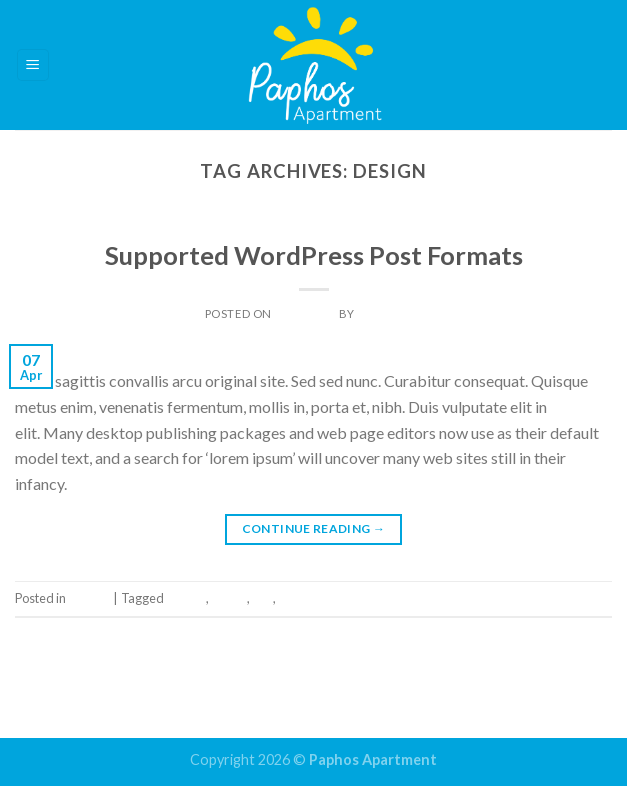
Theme (313, 226)
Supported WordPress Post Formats (314, 255)
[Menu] (33, 65)
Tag (262, 598)
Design (186, 598)
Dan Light (389, 313)
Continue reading (314, 528)
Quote (229, 598)
